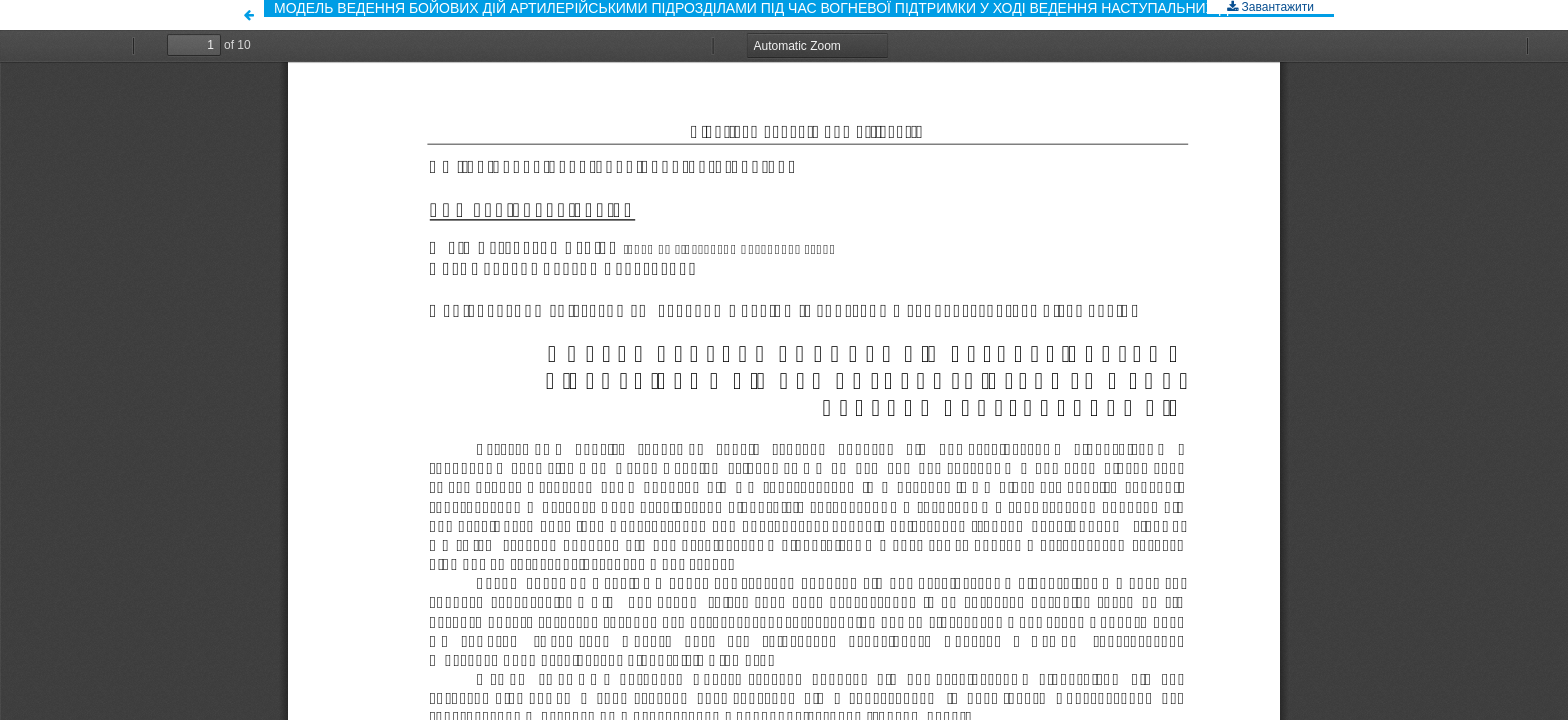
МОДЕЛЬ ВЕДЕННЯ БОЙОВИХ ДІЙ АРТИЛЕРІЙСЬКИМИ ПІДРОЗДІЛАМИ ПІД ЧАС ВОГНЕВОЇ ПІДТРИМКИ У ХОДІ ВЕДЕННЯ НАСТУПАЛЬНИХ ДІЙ (758, 8)
